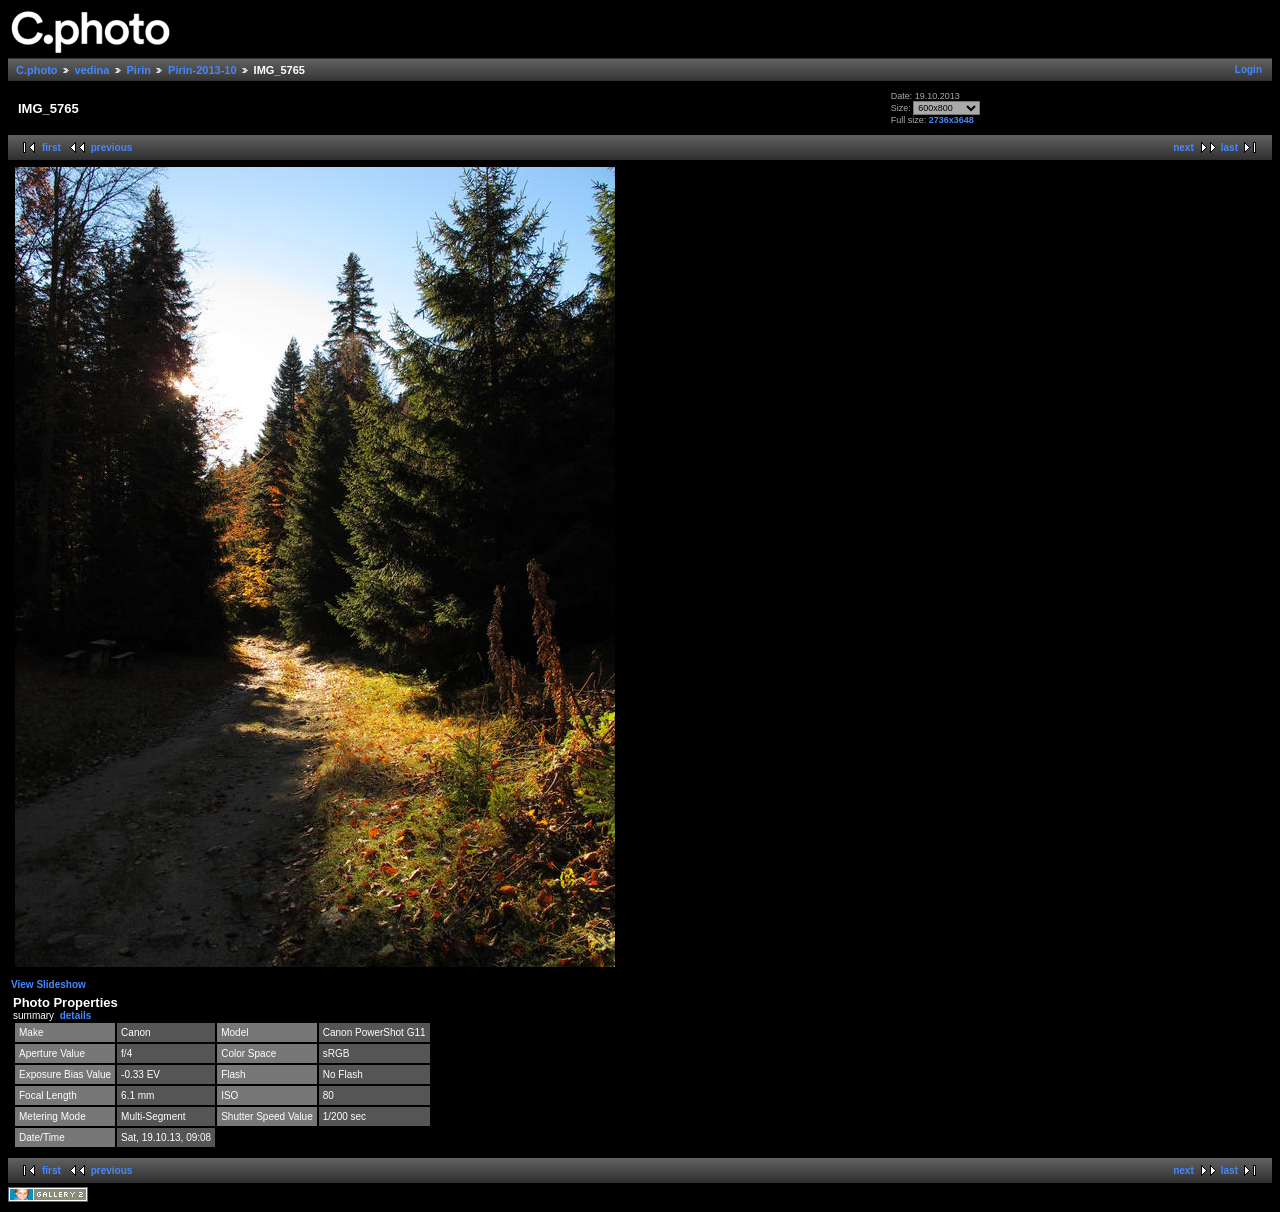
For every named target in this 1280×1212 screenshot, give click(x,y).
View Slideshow (48, 984)
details (76, 1015)
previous (112, 147)
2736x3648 (951, 120)
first (51, 147)
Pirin (139, 70)
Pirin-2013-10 (202, 70)
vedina (92, 70)
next (1183, 147)
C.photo (37, 70)
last (1229, 147)
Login (1248, 69)
